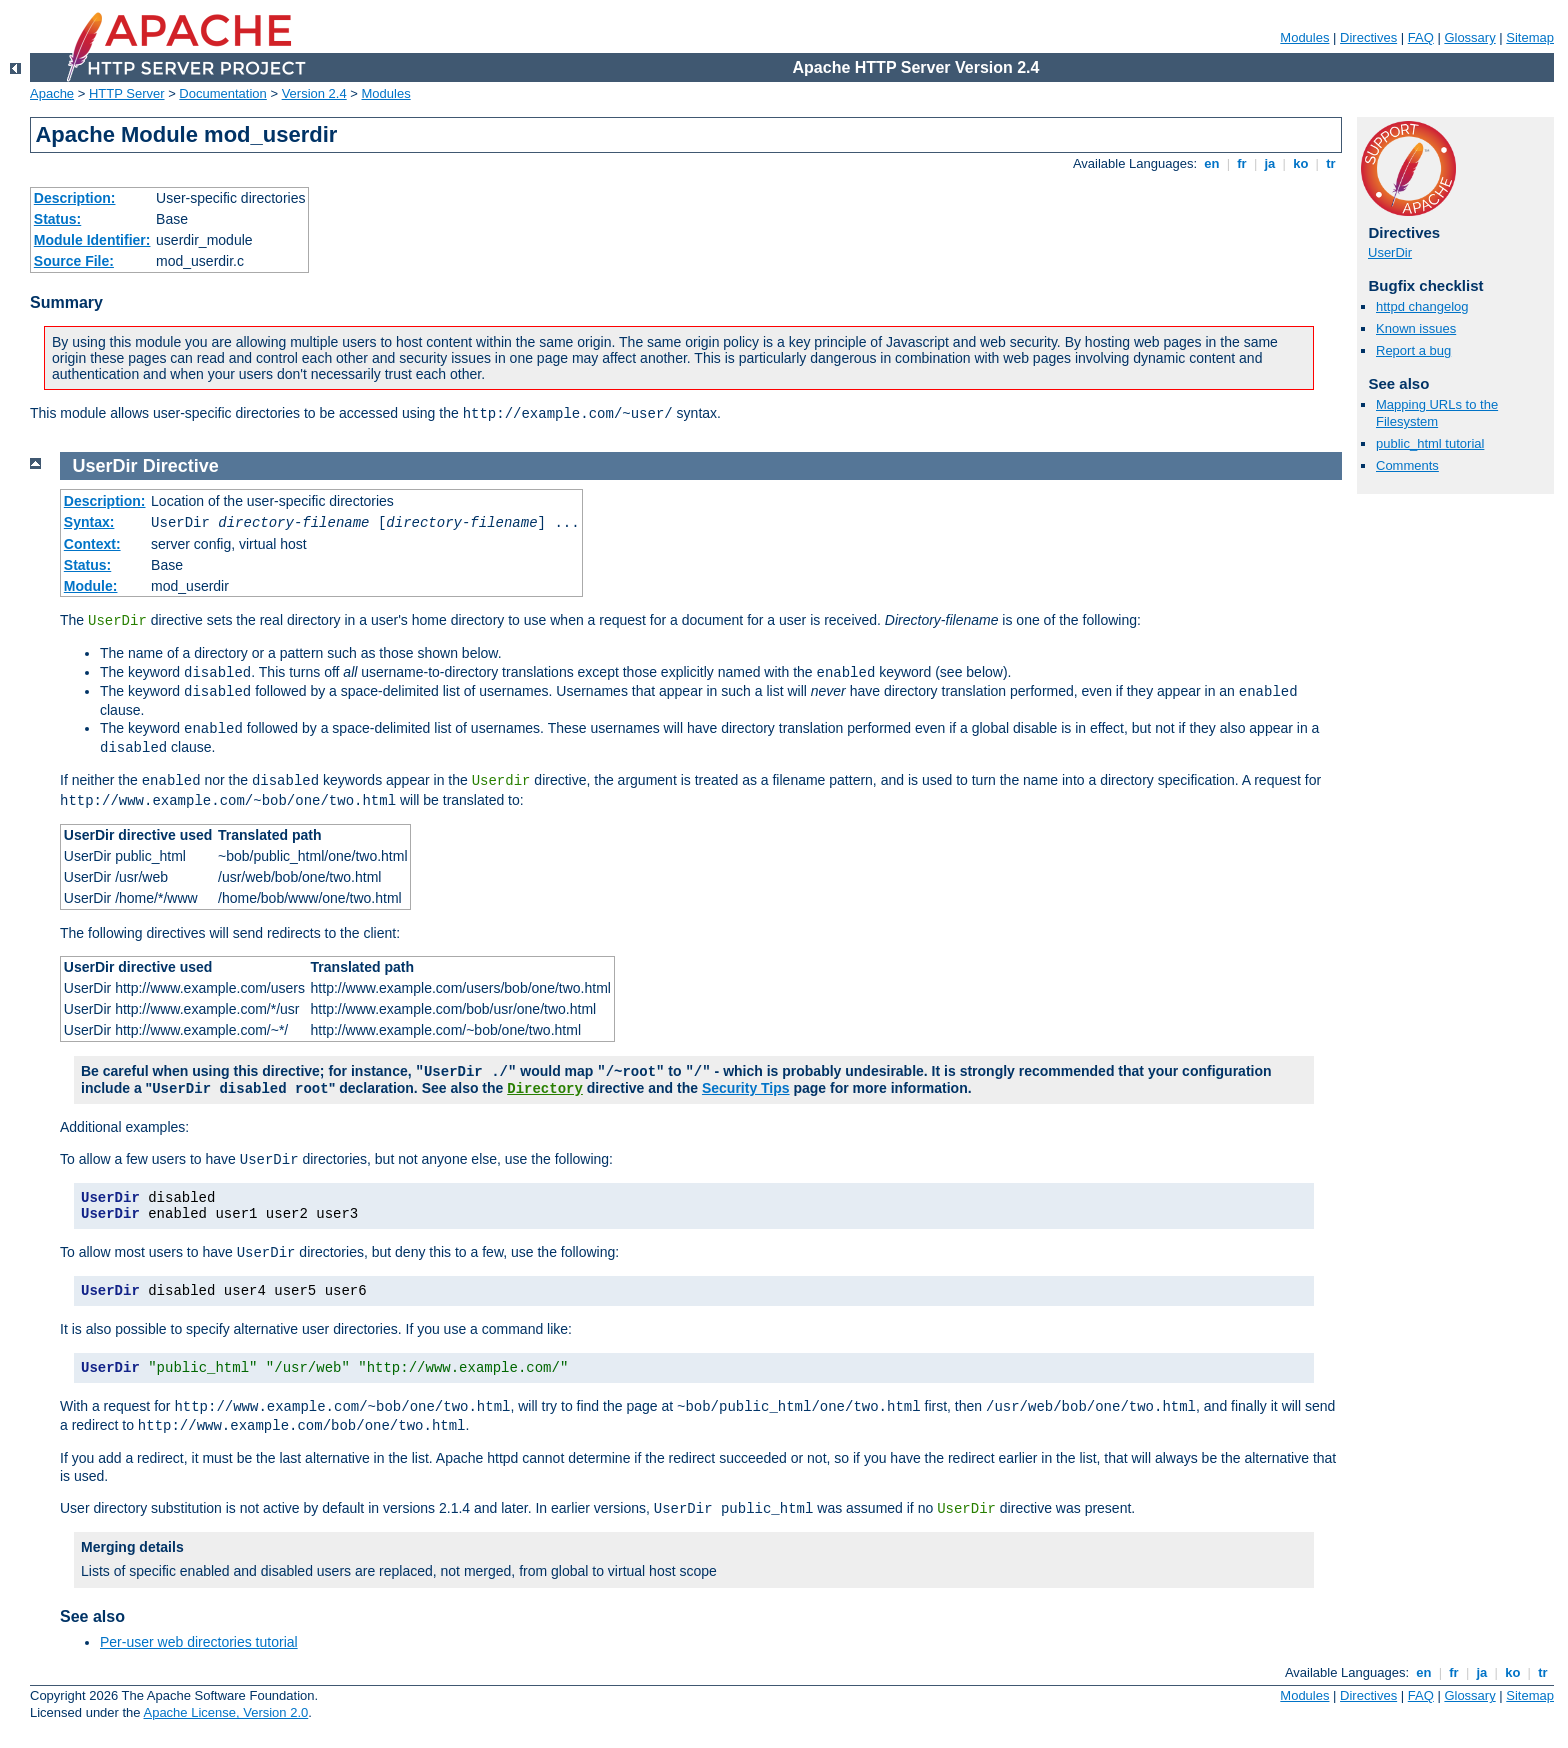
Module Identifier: (92, 240)
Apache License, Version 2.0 (225, 1712)
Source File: (74, 261)
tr (1331, 163)
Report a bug (1413, 350)
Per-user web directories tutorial (199, 1642)
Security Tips (746, 1088)
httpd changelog (1422, 306)
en (1212, 163)
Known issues (1416, 328)
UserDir (1390, 252)
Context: (92, 544)
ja (1270, 163)
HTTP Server (127, 93)
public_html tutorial (1430, 443)
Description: (75, 198)
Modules (1304, 37)
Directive (181, 466)
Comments (1407, 465)
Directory (545, 1089)
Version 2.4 (314, 93)
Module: (91, 586)
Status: (57, 219)
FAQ (1421, 37)
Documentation (222, 93)
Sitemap (1530, 37)
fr (1242, 163)
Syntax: (89, 522)
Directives (1368, 37)
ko (1301, 163)
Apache (52, 93)
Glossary (1469, 37)
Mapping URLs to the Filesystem (1437, 413)
